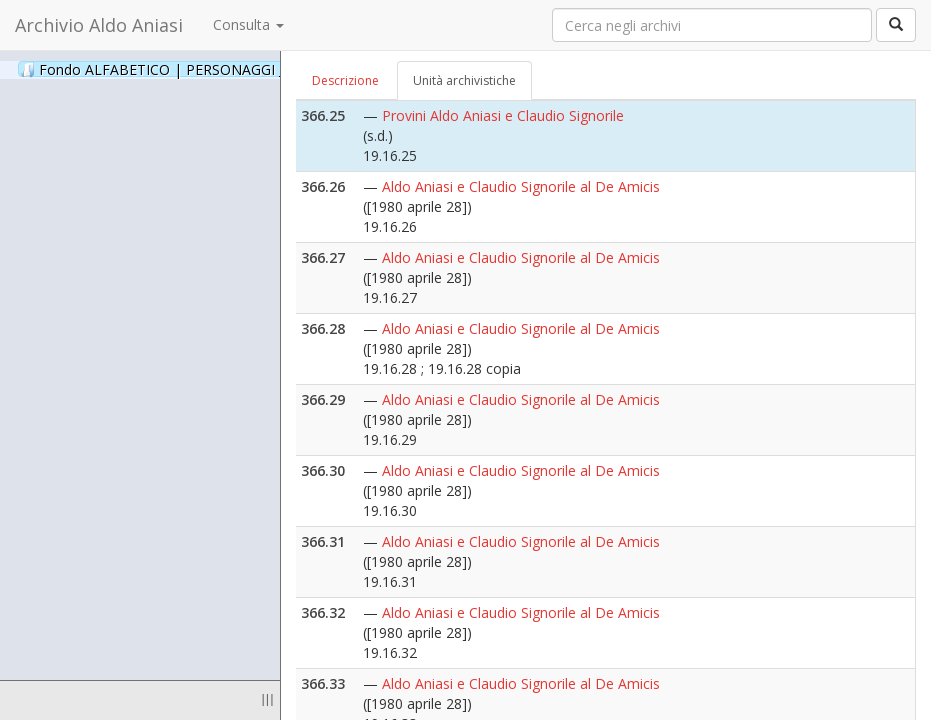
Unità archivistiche (464, 80)
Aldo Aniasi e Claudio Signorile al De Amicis (521, 186)
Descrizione (345, 80)
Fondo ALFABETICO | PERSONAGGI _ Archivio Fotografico (242, 69)
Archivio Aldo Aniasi (99, 25)
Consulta (248, 24)
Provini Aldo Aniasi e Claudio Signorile (503, 115)
